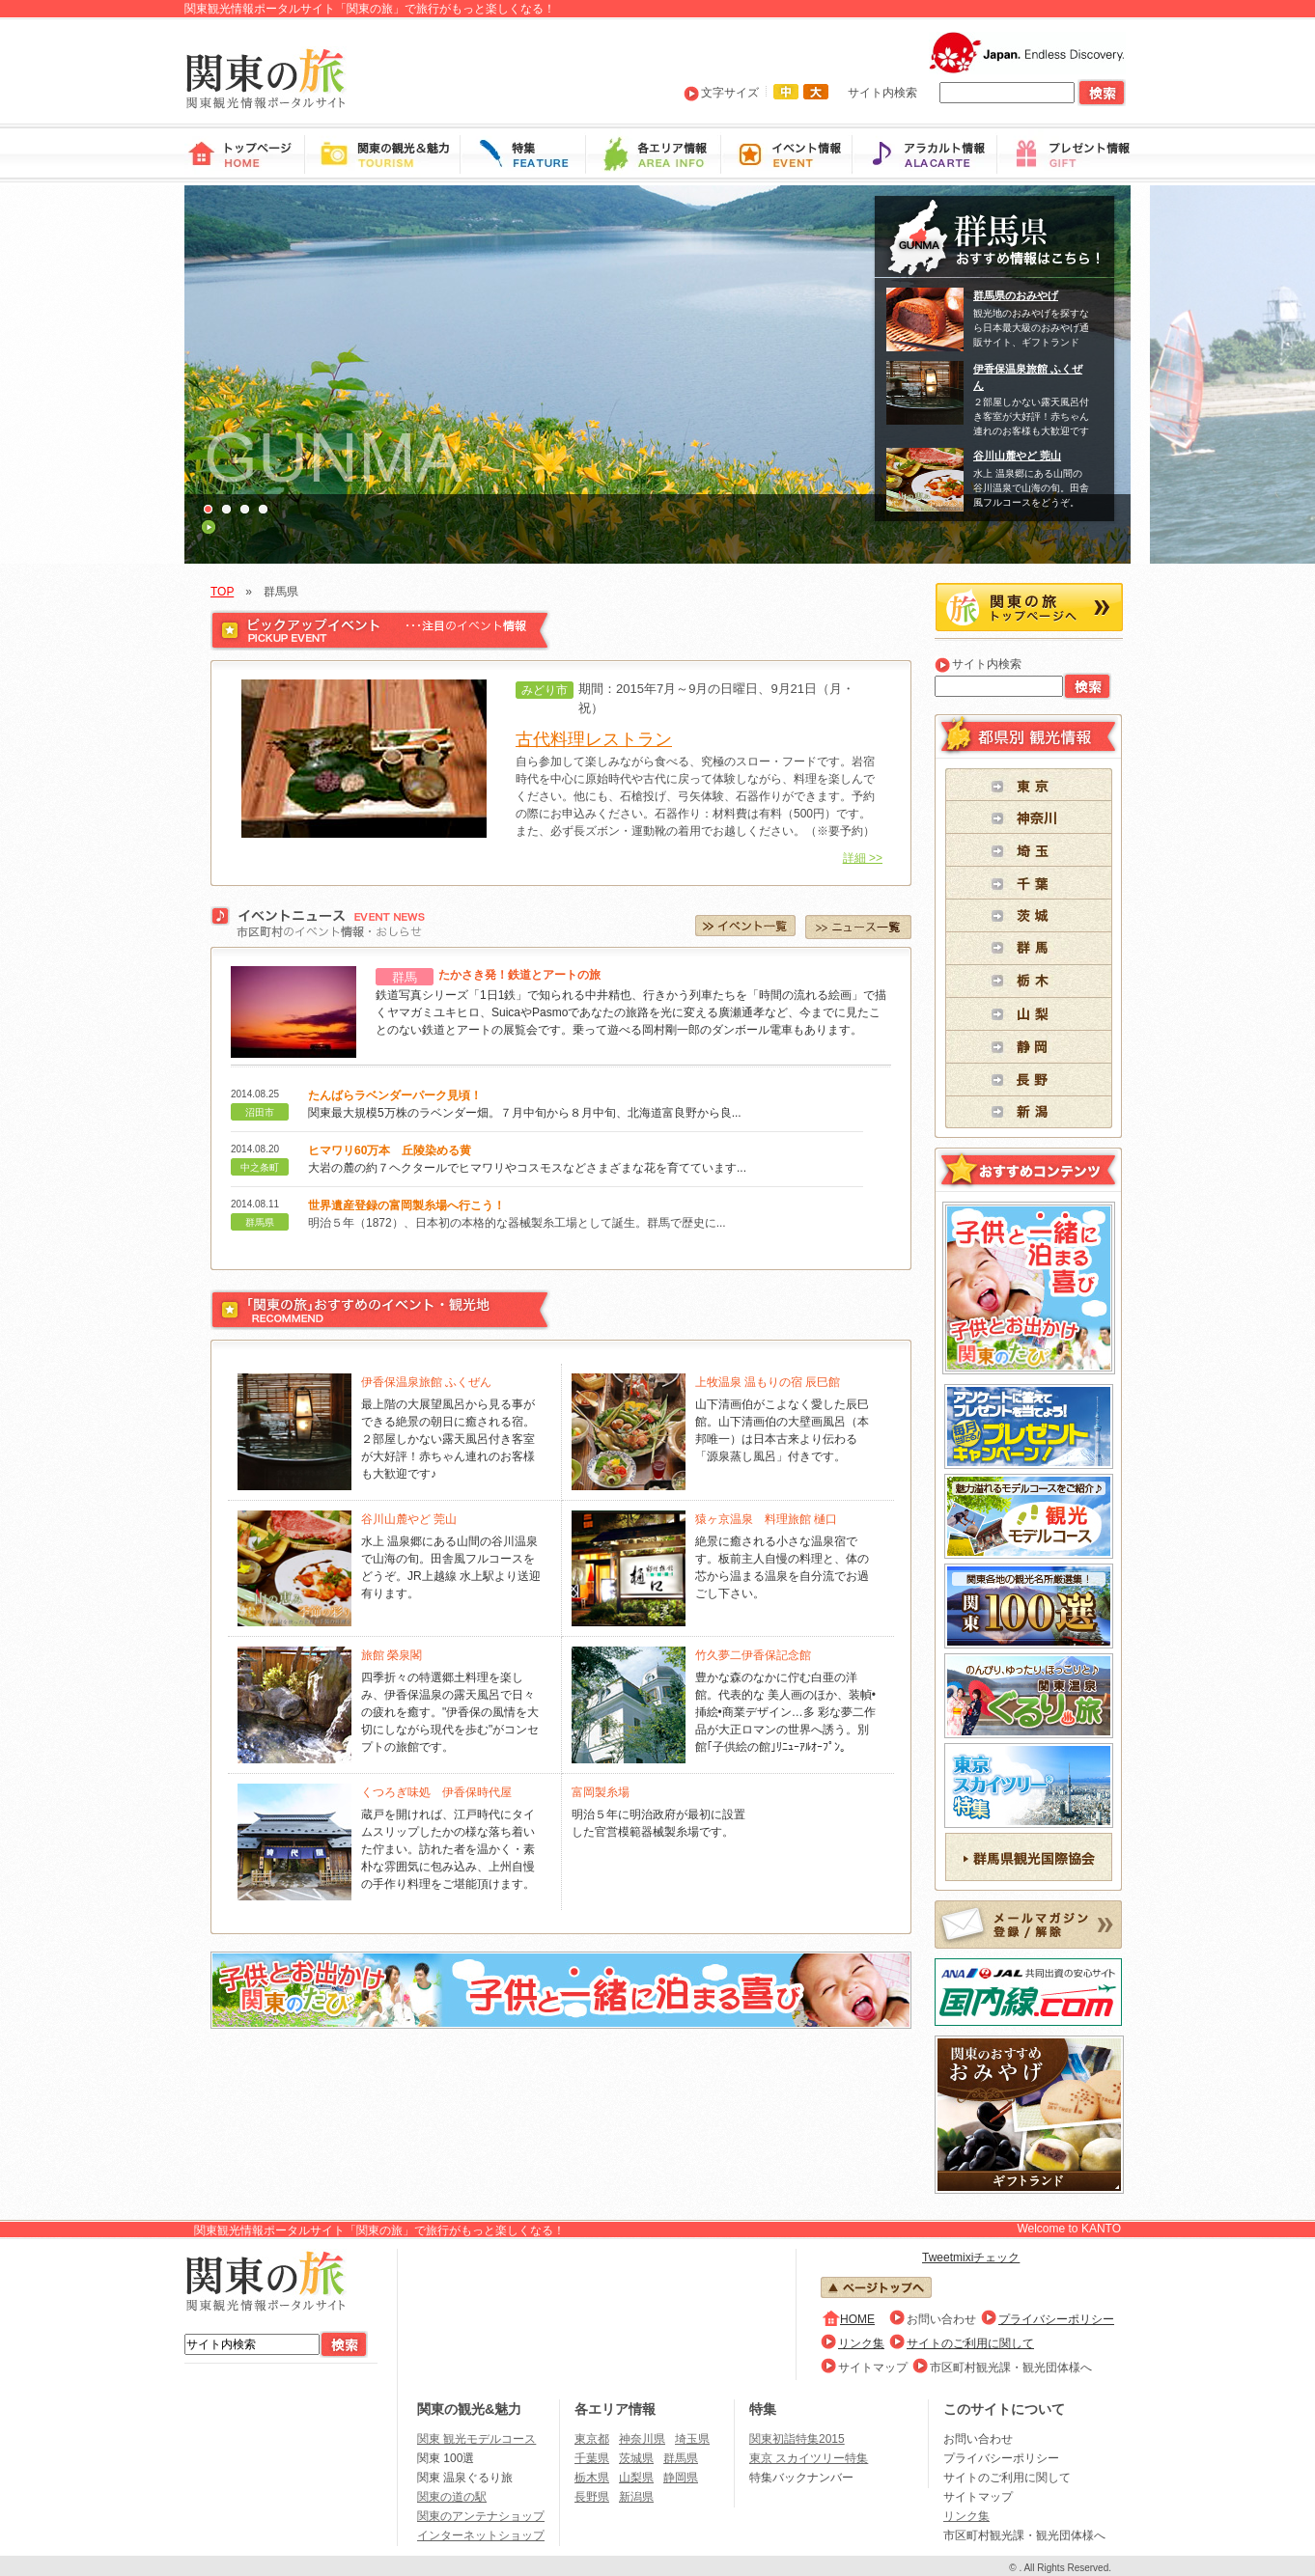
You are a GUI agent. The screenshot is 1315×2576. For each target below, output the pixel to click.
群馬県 (680, 2458)
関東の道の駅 (452, 2497)
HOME (857, 2319)
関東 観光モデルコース (476, 2439)
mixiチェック (986, 2257)
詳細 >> (862, 858)
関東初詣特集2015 (797, 2439)
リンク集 (861, 2343)
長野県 (591, 2497)
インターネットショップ (481, 2535)
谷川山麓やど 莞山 (1017, 455)
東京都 (591, 2439)
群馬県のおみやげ (1015, 295)
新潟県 (636, 2497)
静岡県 (680, 2477)
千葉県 (591, 2458)
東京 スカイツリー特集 (808, 2458)
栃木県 (591, 2477)
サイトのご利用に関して (970, 2343)
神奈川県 (642, 2439)
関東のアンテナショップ (481, 2516)
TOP (222, 591)
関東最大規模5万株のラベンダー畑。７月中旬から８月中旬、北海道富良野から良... (524, 1113)
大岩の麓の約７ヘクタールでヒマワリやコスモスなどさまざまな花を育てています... (527, 1168)
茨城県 (636, 2458)
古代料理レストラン (594, 739)
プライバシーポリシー (1056, 2319)
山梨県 (636, 2477)
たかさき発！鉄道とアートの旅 (519, 975)
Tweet (937, 2257)
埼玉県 (692, 2439)
